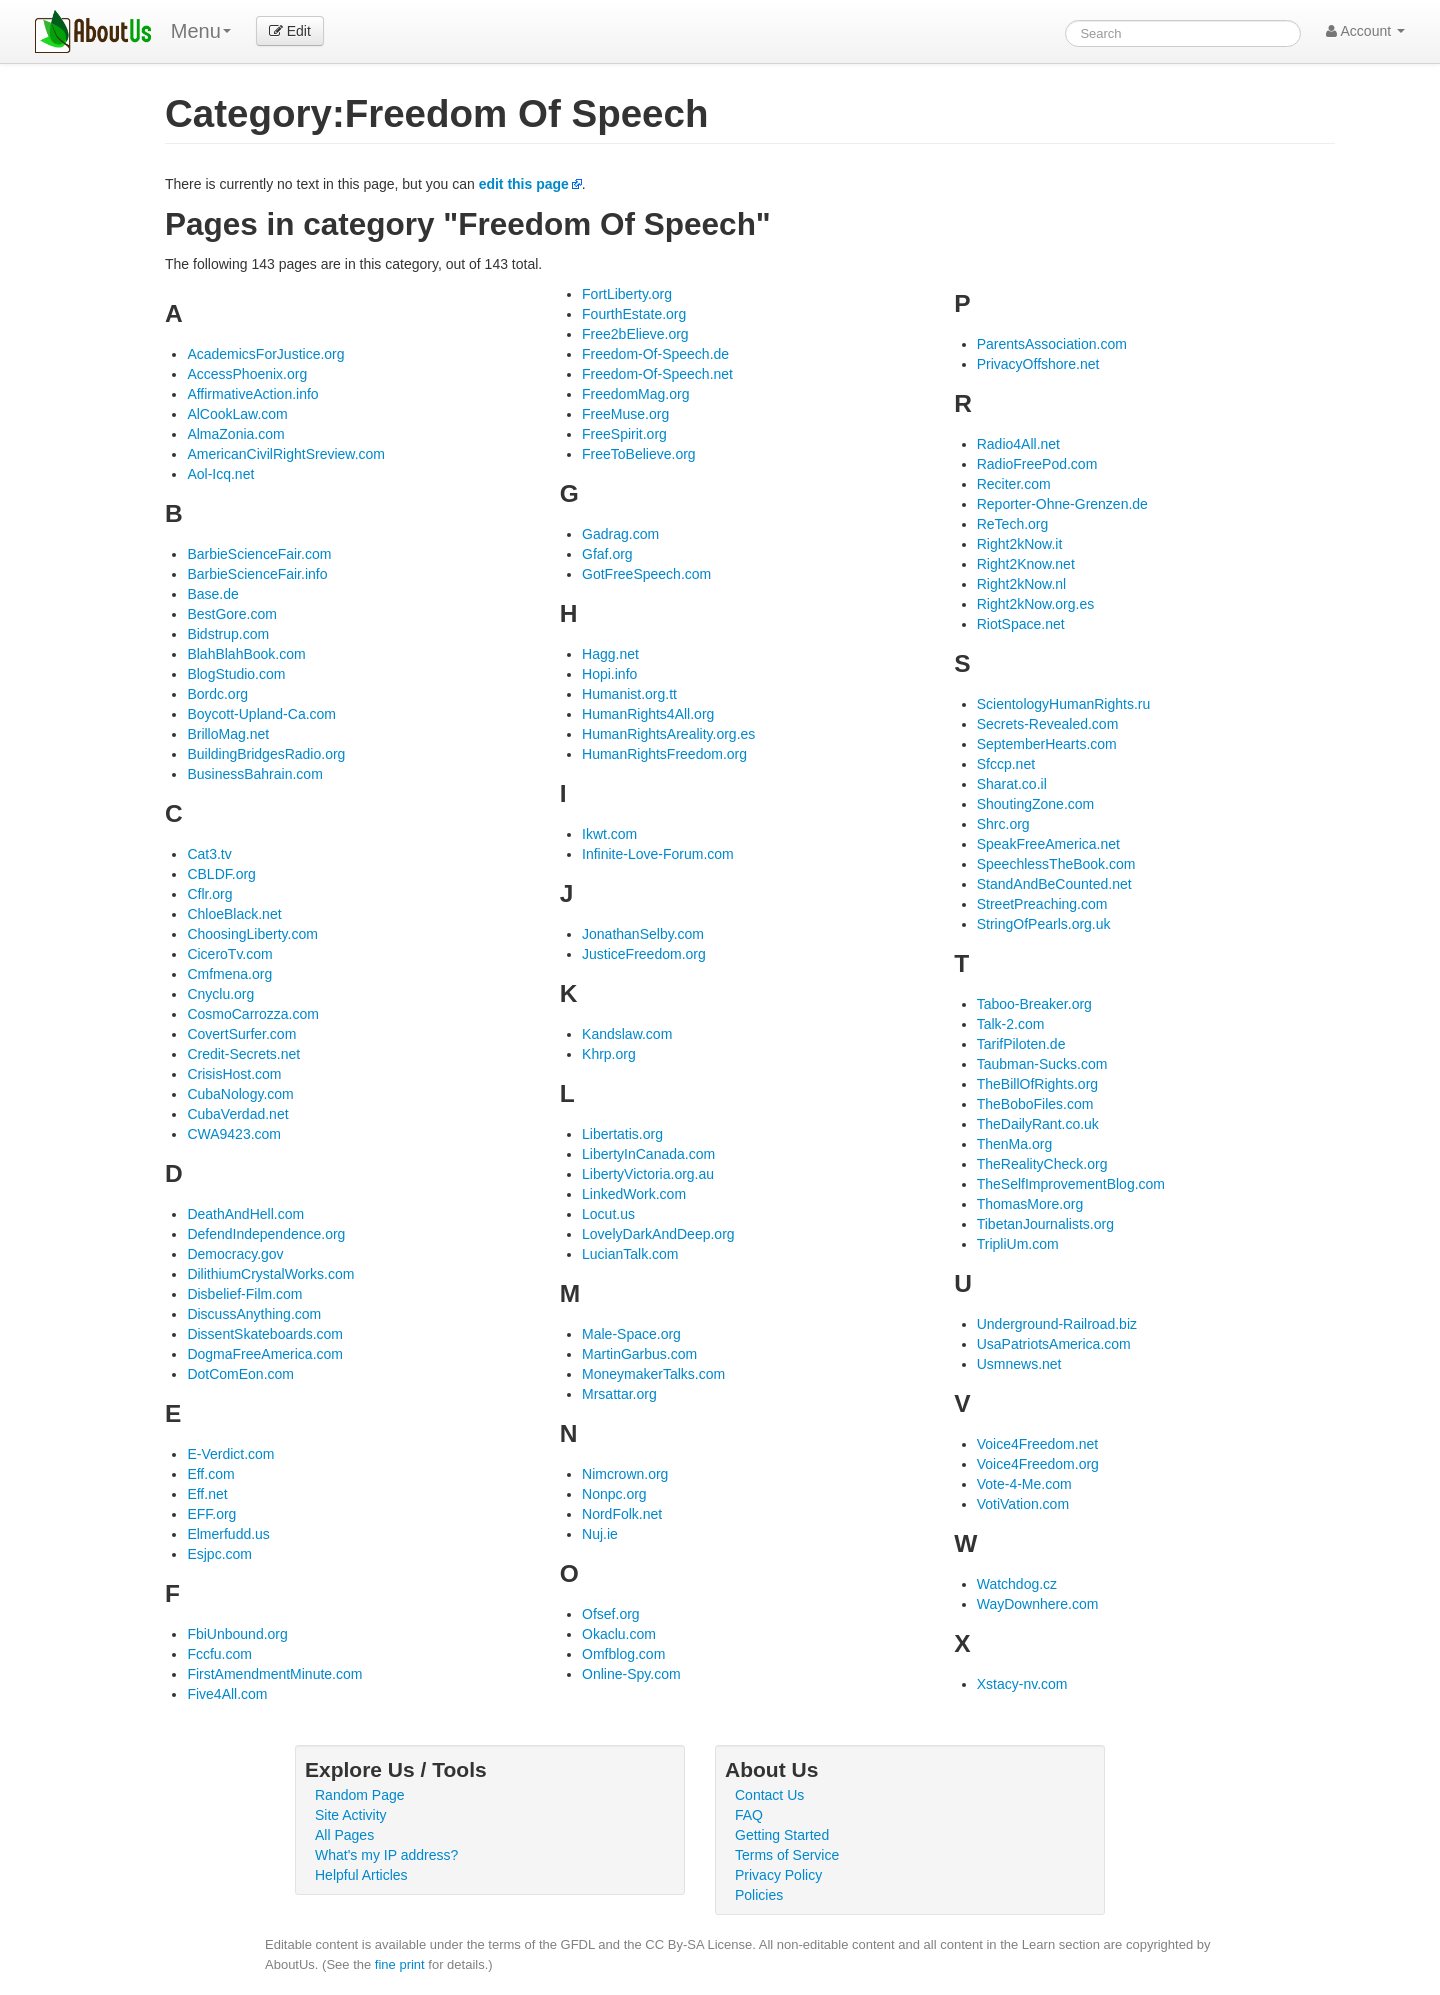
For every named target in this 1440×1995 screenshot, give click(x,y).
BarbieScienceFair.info (257, 574)
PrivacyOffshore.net (1038, 364)
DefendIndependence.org (266, 1234)
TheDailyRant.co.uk (1038, 1124)
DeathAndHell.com (245, 1214)
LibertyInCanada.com (648, 1154)
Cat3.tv (209, 854)
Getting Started (782, 1835)
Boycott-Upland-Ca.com (261, 714)
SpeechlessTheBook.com (1056, 864)
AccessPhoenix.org (247, 374)
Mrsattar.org (619, 1394)
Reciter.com (1014, 484)
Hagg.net (610, 654)
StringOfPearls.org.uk (1044, 924)
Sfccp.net (1006, 764)
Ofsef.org (611, 1614)
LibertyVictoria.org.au (648, 1174)
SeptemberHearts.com (1047, 744)
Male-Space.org (631, 1334)
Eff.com (210, 1474)
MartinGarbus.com (639, 1354)
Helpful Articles (361, 1875)
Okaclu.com (619, 1634)
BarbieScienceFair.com (259, 554)
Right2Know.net (1026, 564)
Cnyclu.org (220, 994)
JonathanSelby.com (643, 934)
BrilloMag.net (228, 734)
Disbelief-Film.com (244, 1294)
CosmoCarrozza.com (252, 1014)
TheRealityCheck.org (1042, 1164)
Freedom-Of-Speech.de (655, 354)
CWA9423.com (234, 1134)
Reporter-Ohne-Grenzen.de (1062, 504)
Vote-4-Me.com (1024, 1484)
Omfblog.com (623, 1654)
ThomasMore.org (1030, 1204)
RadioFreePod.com (1037, 464)
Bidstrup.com (228, 634)
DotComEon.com (240, 1374)
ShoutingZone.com (1036, 804)
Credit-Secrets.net (243, 1054)
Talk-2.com (1011, 1024)
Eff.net (207, 1494)
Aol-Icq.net (220, 474)
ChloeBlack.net (234, 914)
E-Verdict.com (230, 1454)
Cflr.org (209, 894)
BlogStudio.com (236, 674)
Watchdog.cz (1017, 1584)
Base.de (212, 594)
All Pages (344, 1835)
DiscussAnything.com (254, 1314)
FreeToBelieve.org (639, 454)
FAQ (749, 1815)
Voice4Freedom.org (1038, 1464)
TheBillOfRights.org (1037, 1084)
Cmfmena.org (229, 974)
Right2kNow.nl (1022, 584)
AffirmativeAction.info (252, 394)
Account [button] (1365, 31)
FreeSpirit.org (624, 434)
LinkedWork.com (634, 1194)
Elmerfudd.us (228, 1534)
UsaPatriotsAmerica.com (1054, 1344)
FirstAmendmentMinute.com (274, 1674)
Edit (290, 31)
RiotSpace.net (1021, 624)
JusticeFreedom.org (644, 954)
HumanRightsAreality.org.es (668, 734)
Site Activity (351, 1815)
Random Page (360, 1795)
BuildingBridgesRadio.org (266, 754)
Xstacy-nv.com (1022, 1684)
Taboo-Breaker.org (1034, 1004)
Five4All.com (227, 1694)
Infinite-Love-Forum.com (658, 854)
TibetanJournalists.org (1045, 1224)
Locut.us (608, 1214)
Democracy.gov (235, 1254)
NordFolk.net (622, 1514)
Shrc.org (1003, 824)
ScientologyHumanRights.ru (1064, 704)
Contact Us (769, 1795)
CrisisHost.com (234, 1074)
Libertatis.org (622, 1134)
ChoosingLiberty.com (252, 934)
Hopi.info (609, 674)
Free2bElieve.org (635, 334)
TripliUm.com (1018, 1244)
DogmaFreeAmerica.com (265, 1354)
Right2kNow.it (1020, 544)
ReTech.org (1013, 524)
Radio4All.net (1018, 444)
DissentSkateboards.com (265, 1334)
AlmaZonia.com (235, 434)
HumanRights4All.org (648, 714)
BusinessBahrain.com (254, 774)
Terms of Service (787, 1855)
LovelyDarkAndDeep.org (658, 1234)
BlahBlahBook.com (246, 654)
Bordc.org (217, 694)
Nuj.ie (600, 1534)
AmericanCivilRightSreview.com (286, 454)
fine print (400, 1964)
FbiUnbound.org (237, 1634)
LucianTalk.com (630, 1254)
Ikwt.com (609, 834)
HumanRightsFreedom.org (664, 754)
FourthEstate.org (634, 314)
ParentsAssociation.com (1052, 344)
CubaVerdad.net (237, 1114)
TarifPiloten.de (1021, 1044)
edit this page (524, 184)
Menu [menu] (201, 31)
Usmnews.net (1019, 1364)
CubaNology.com (240, 1094)
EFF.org (211, 1514)
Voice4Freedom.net (1037, 1444)
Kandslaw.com (627, 1034)
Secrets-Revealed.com (1048, 724)
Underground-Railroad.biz (1057, 1324)
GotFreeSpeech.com (646, 574)
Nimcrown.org (625, 1474)
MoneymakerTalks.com (653, 1374)
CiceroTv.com (229, 954)
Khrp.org (609, 1054)
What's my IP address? (386, 1855)
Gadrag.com (620, 534)
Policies (759, 1895)
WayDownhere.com (1038, 1604)
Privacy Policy (778, 1875)
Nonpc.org (614, 1494)
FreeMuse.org (625, 414)
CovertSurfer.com (241, 1034)
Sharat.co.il (1012, 784)
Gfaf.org (607, 554)
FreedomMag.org (635, 394)
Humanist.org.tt (629, 694)
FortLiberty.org (627, 294)
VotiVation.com (1023, 1504)
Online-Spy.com (631, 1674)
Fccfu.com (219, 1654)
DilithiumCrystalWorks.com (270, 1274)
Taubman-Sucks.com (1042, 1064)
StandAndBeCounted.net (1054, 884)
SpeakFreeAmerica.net (1048, 844)
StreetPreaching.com (1042, 904)
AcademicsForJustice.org (265, 354)
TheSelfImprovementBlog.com (1071, 1184)
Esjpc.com (219, 1554)
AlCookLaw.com (237, 414)
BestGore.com (231, 614)
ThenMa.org (1014, 1144)
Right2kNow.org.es (1036, 604)
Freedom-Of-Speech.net (657, 374)
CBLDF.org (221, 874)
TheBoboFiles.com (1035, 1104)
